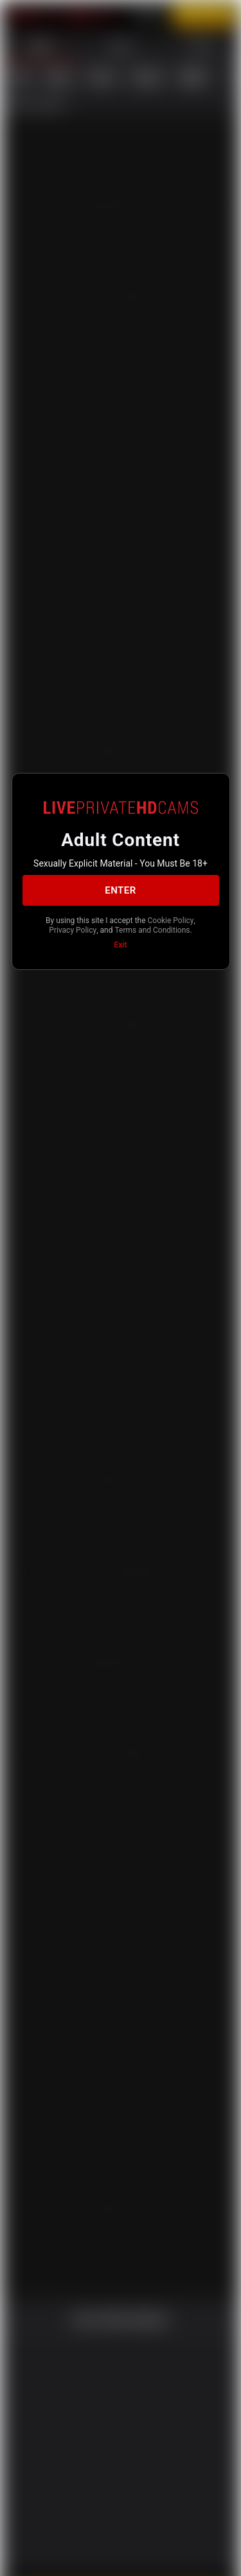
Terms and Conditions (119, 938)
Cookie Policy (82, 928)
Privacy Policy (140, 928)
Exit (120, 954)
